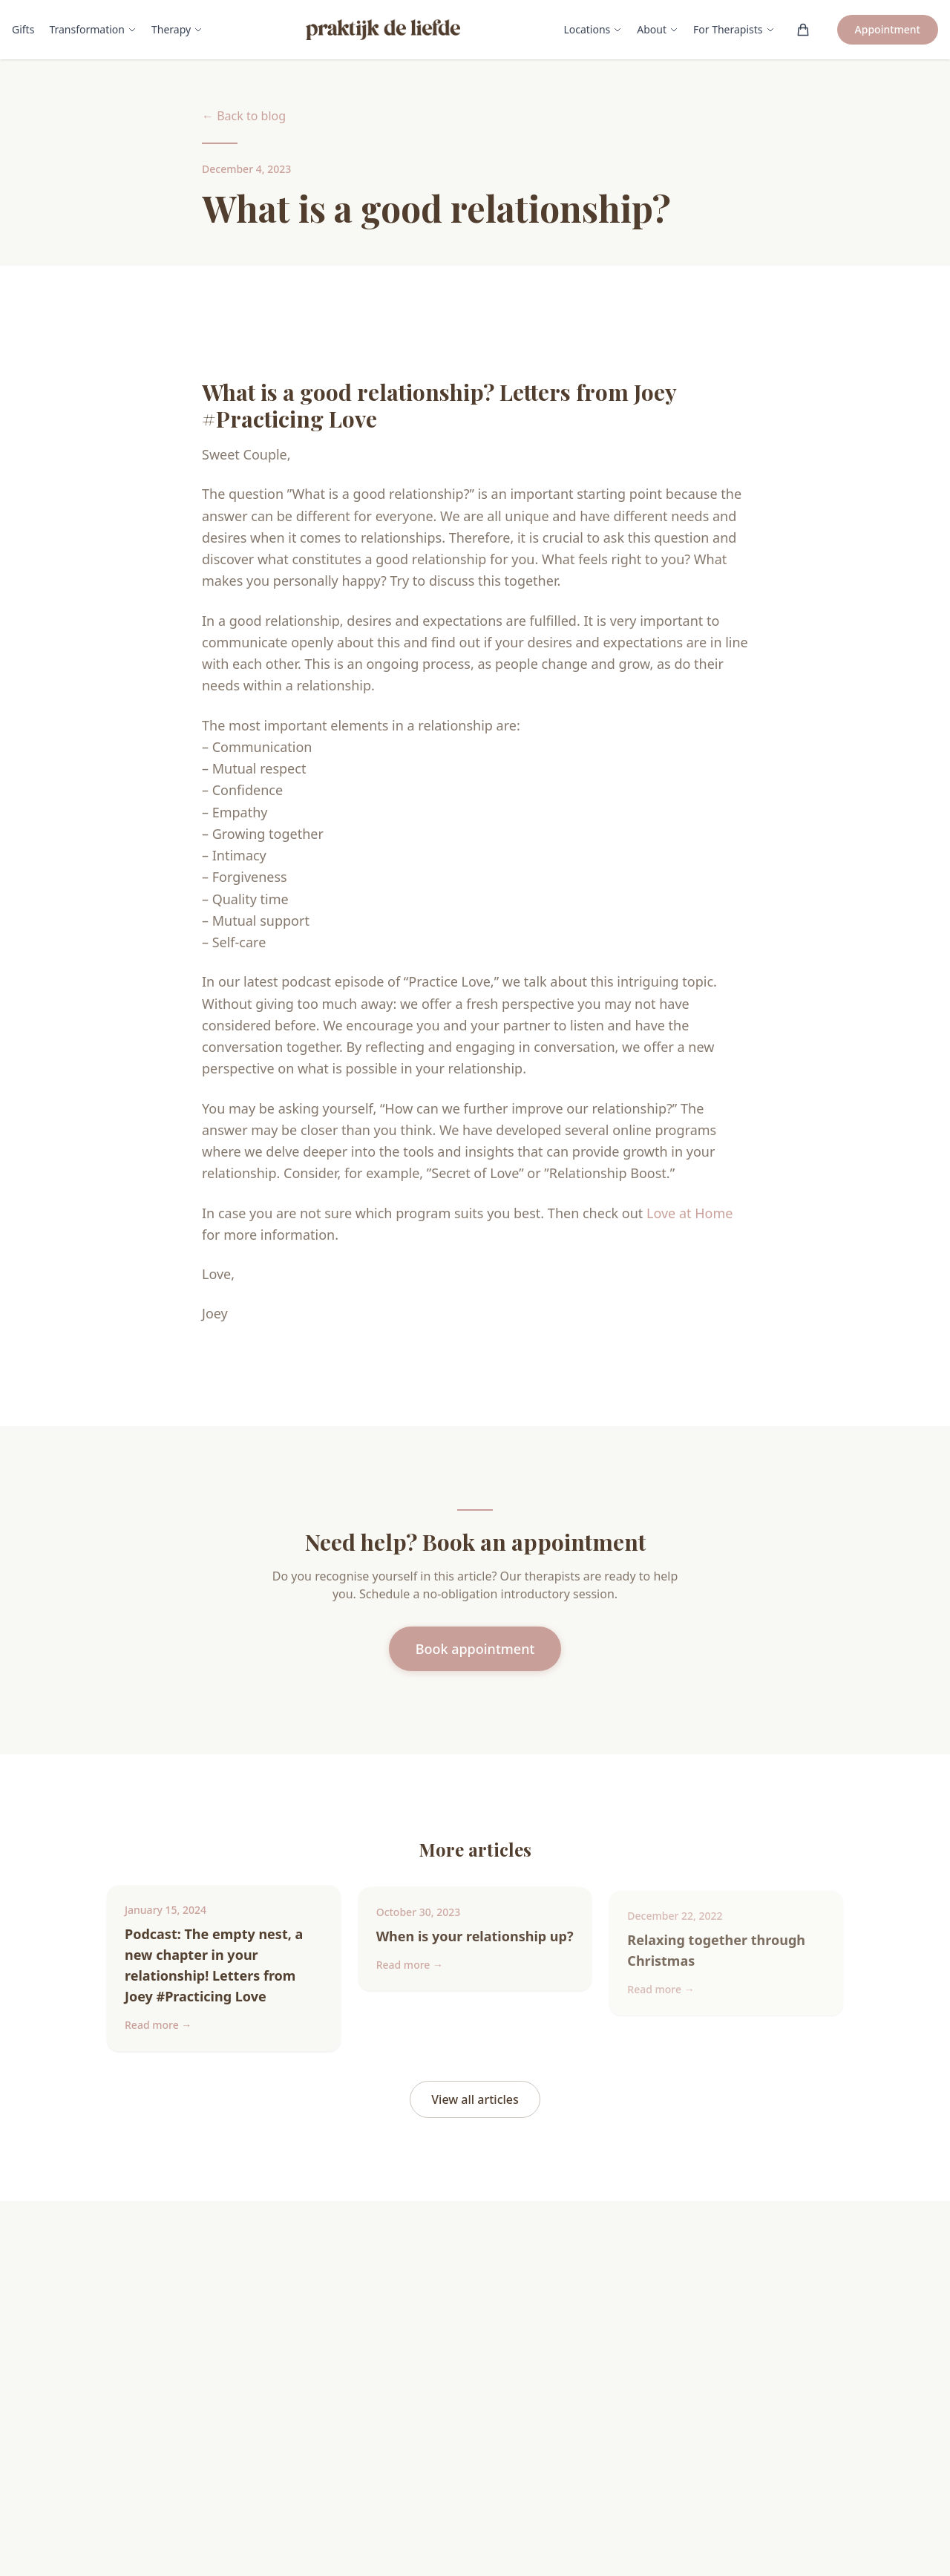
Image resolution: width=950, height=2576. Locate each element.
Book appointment (475, 1649)
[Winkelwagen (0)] (803, 29)
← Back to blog (244, 116)
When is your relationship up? (475, 1948)
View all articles (475, 2099)
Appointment (887, 29)
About (657, 29)
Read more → (158, 2031)
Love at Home (689, 1213)
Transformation (93, 29)
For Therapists (734, 29)
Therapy (177, 29)
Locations (592, 29)
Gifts (23, 29)
